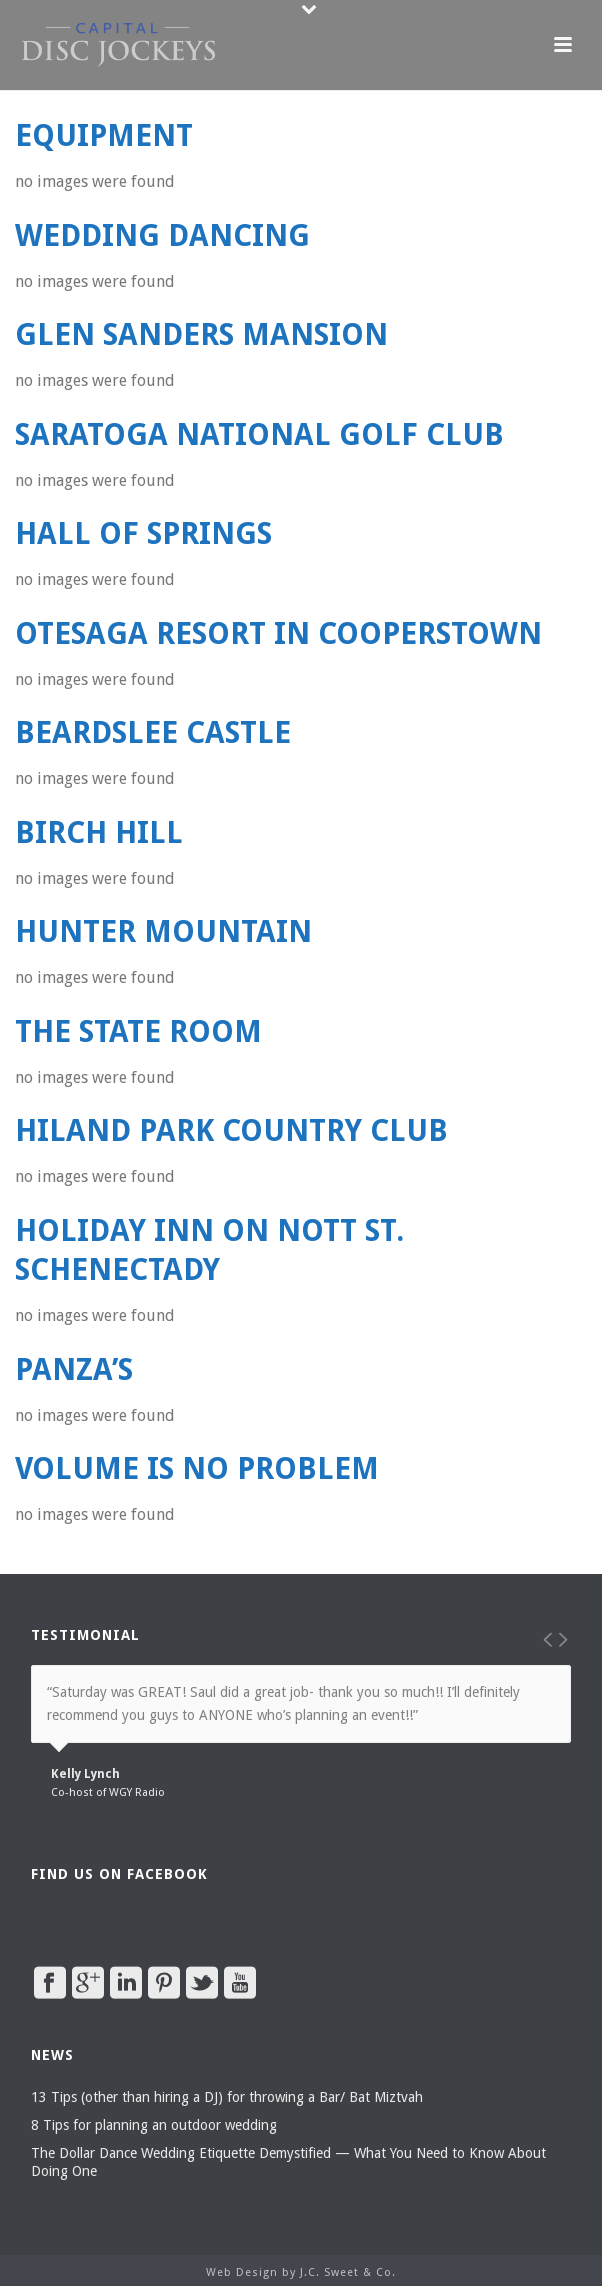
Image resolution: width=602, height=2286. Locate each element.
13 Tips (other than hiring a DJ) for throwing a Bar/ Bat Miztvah (227, 2097)
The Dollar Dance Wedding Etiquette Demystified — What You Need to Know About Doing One (288, 2162)
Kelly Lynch (85, 1774)
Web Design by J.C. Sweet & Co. (301, 2272)
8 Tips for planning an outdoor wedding (154, 2125)
